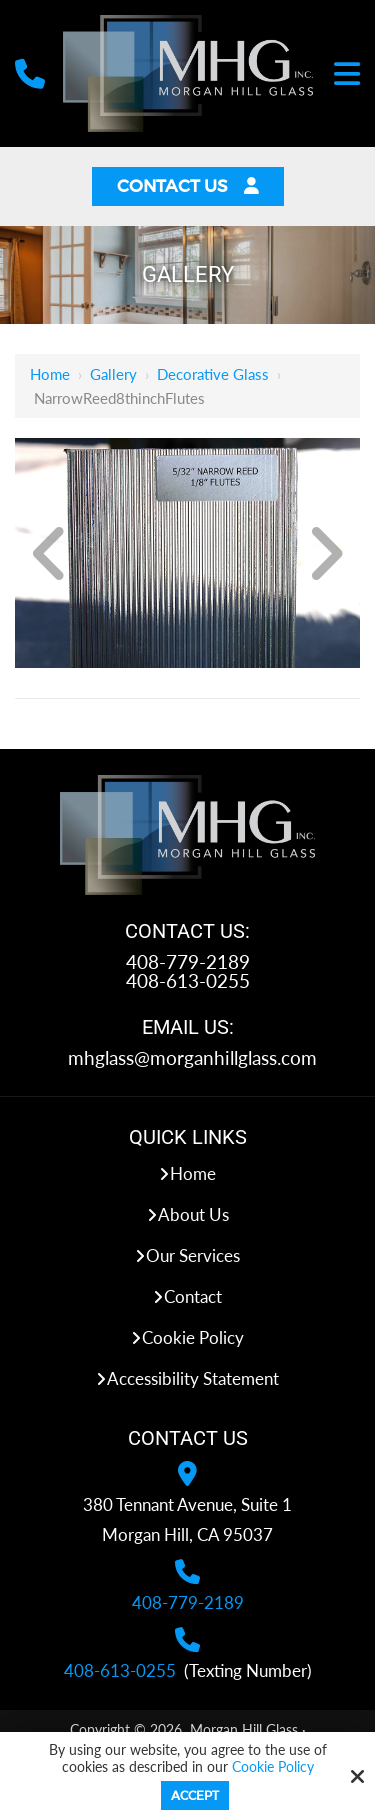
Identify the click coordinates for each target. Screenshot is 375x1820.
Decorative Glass (213, 374)
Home (50, 374)
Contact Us (188, 186)
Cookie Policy (273, 1767)
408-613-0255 (188, 980)
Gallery (113, 374)
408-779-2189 (188, 961)
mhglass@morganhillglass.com (192, 1057)
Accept (195, 1795)
